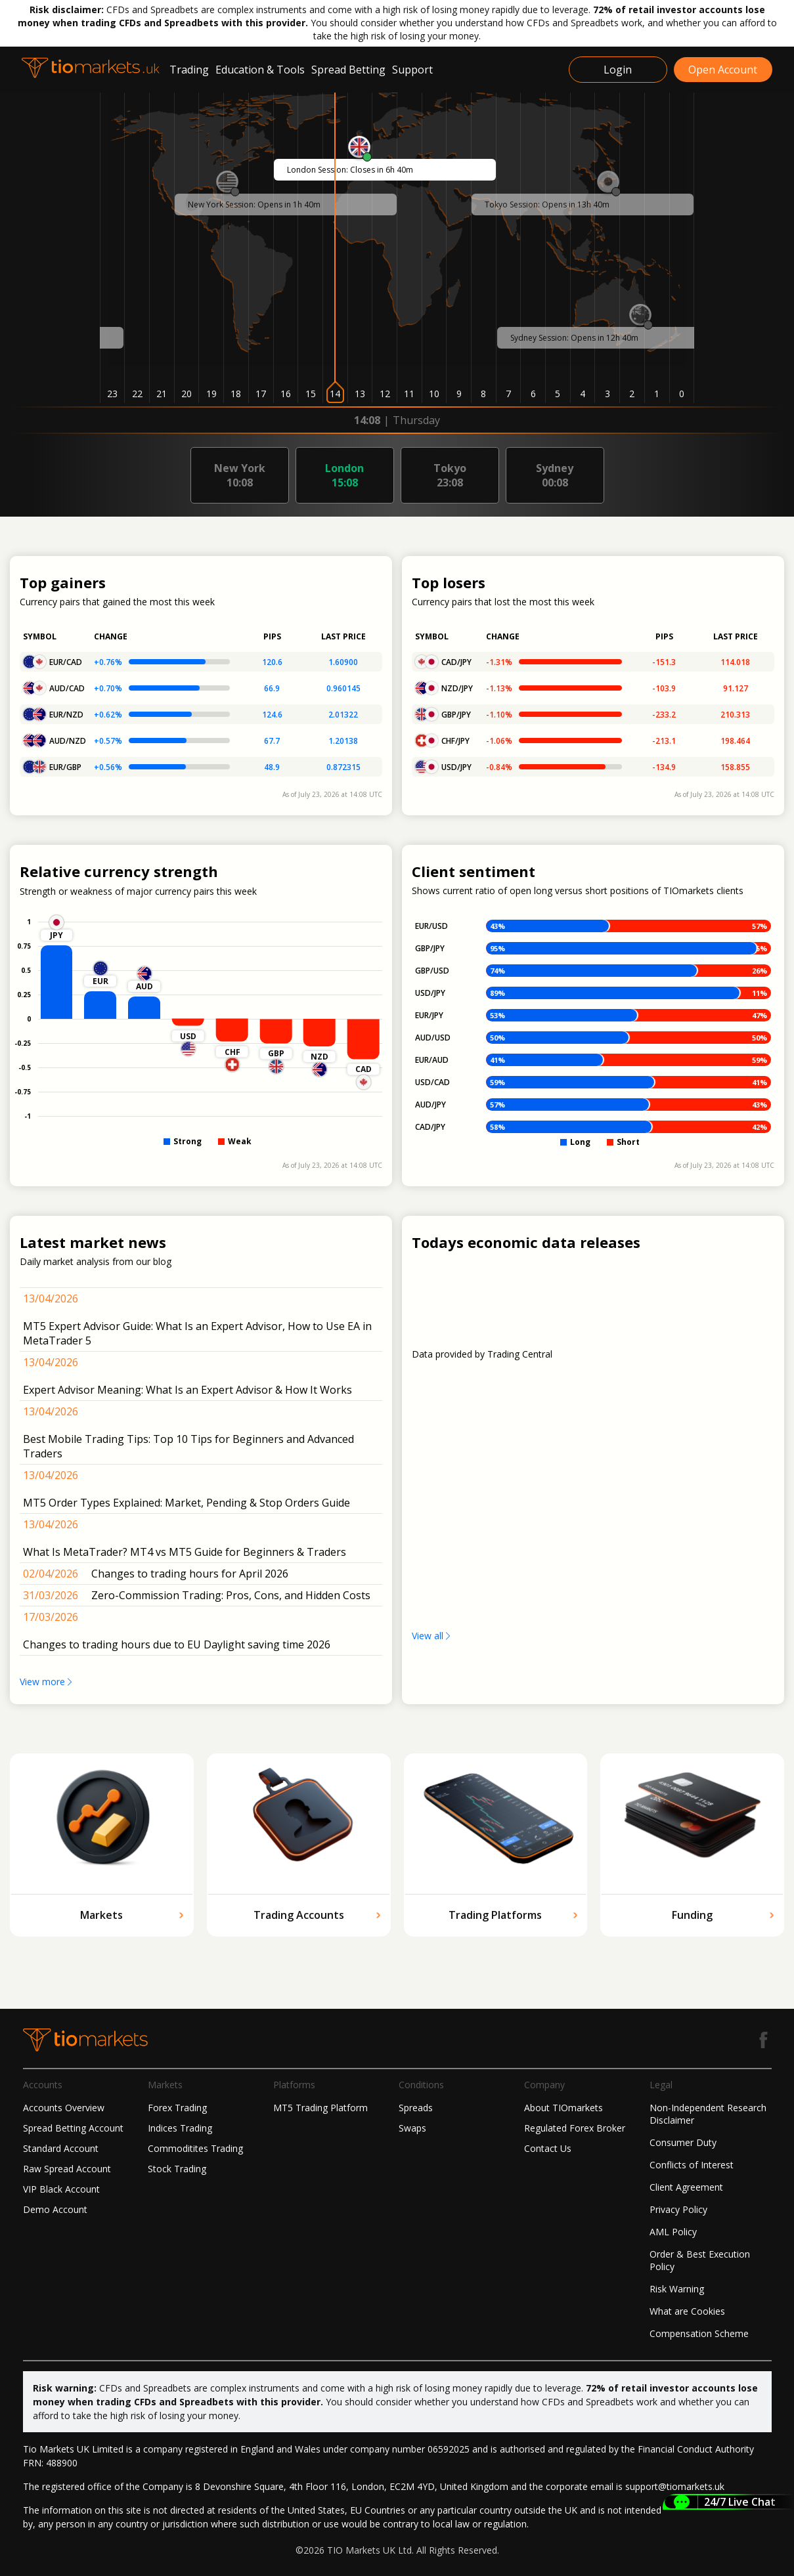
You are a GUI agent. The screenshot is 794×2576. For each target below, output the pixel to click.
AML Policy (673, 2231)
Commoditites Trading (195, 2148)
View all (432, 1635)
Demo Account (55, 2209)
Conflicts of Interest (692, 2164)
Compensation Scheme (699, 2333)
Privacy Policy (678, 2209)
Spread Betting (348, 69)
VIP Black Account (61, 2189)
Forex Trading (177, 2107)
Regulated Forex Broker (574, 2128)
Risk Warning (677, 2289)
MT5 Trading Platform (320, 2107)
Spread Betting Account (73, 2128)
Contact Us (547, 2148)
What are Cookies (687, 2311)
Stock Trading (177, 2168)
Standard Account (61, 2148)
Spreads (416, 2107)
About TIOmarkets (563, 2107)
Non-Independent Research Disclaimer (708, 2113)
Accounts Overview (63, 2107)
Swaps (412, 2128)
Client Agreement (686, 2187)
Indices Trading (180, 2128)
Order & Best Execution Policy (700, 2260)
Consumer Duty (683, 2142)
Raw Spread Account (67, 2168)
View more (47, 1681)
